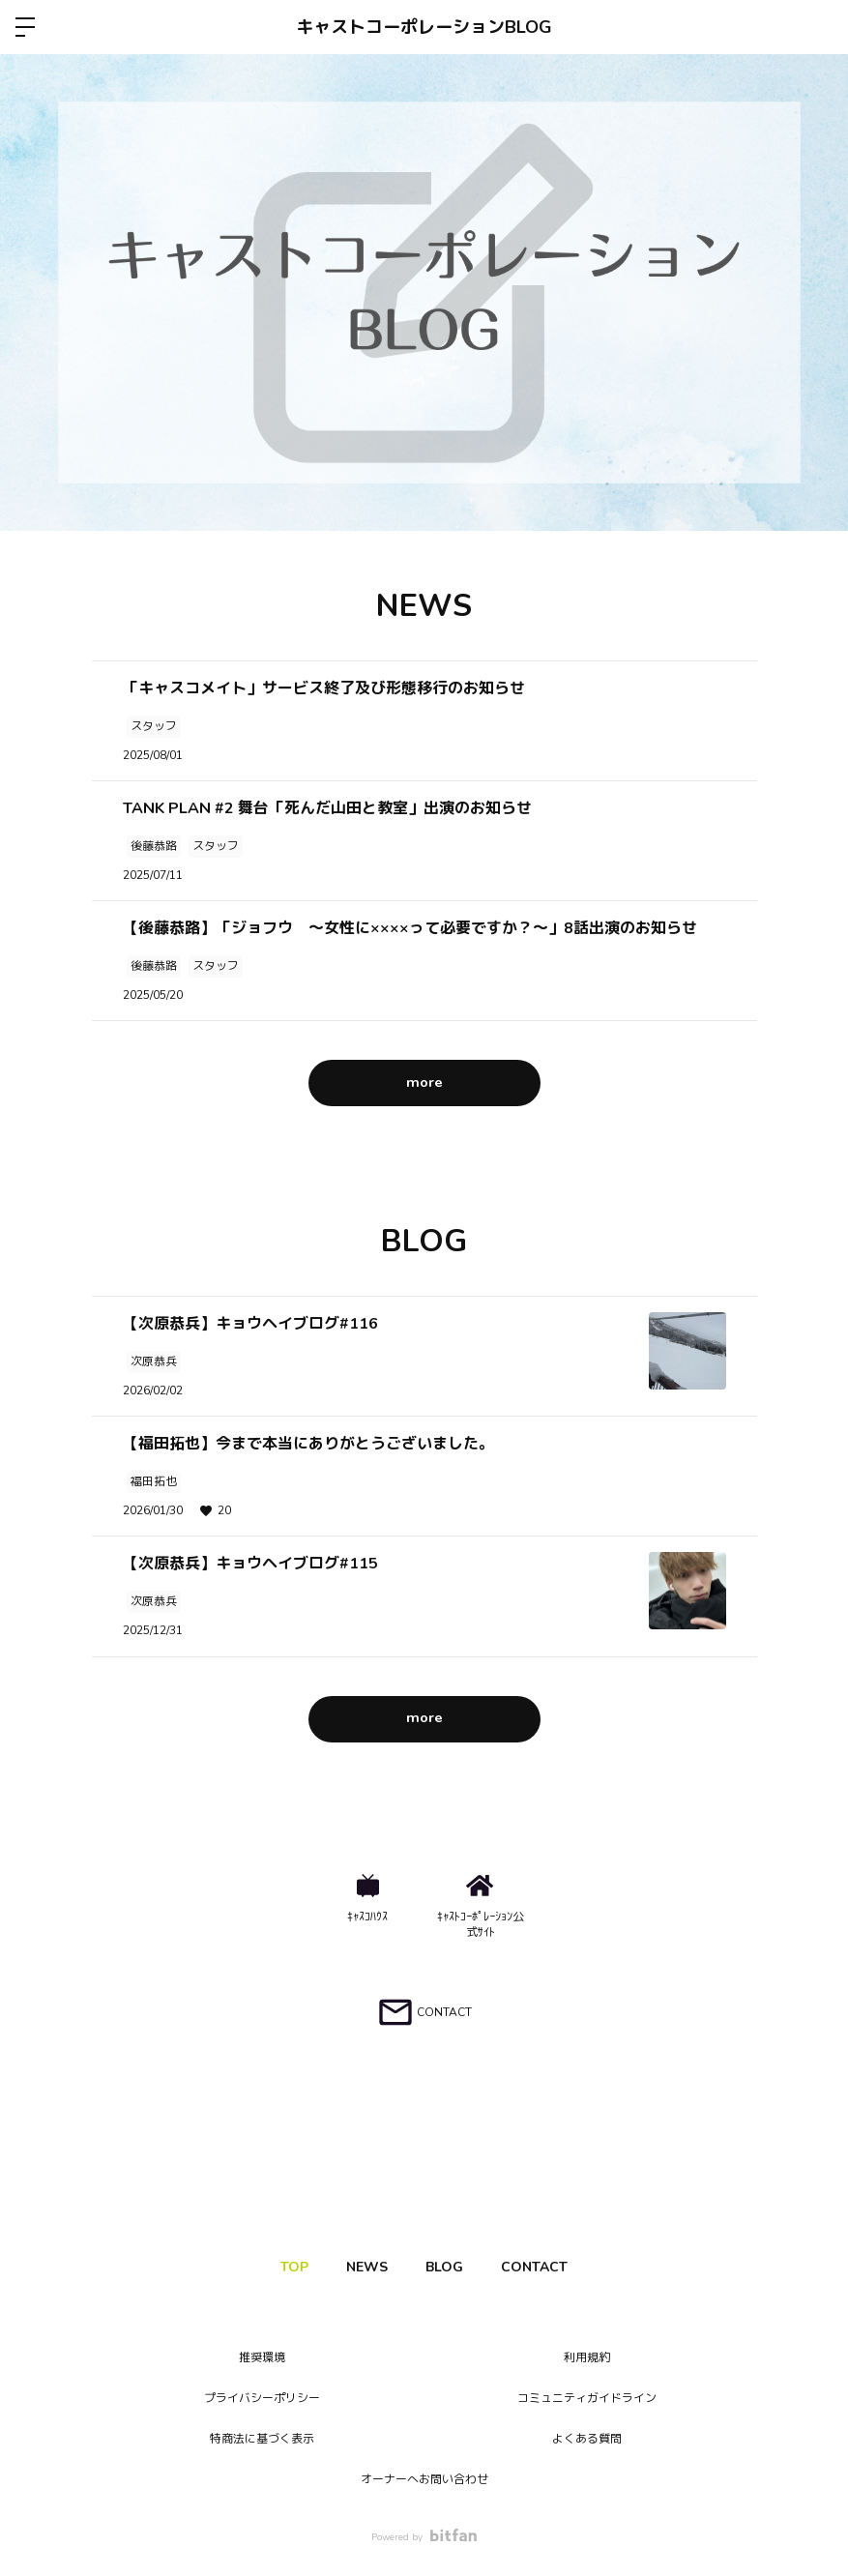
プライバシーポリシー (262, 2398)
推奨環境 (262, 2357)
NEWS (362, 2267)
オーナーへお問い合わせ (424, 2479)
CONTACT (550, 2267)
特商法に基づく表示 (262, 2438)
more (424, 1082)
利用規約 (587, 2357)
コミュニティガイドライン (587, 2398)
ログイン (817, 27)
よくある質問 (587, 2438)
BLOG (450, 2267)
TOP (279, 2267)
